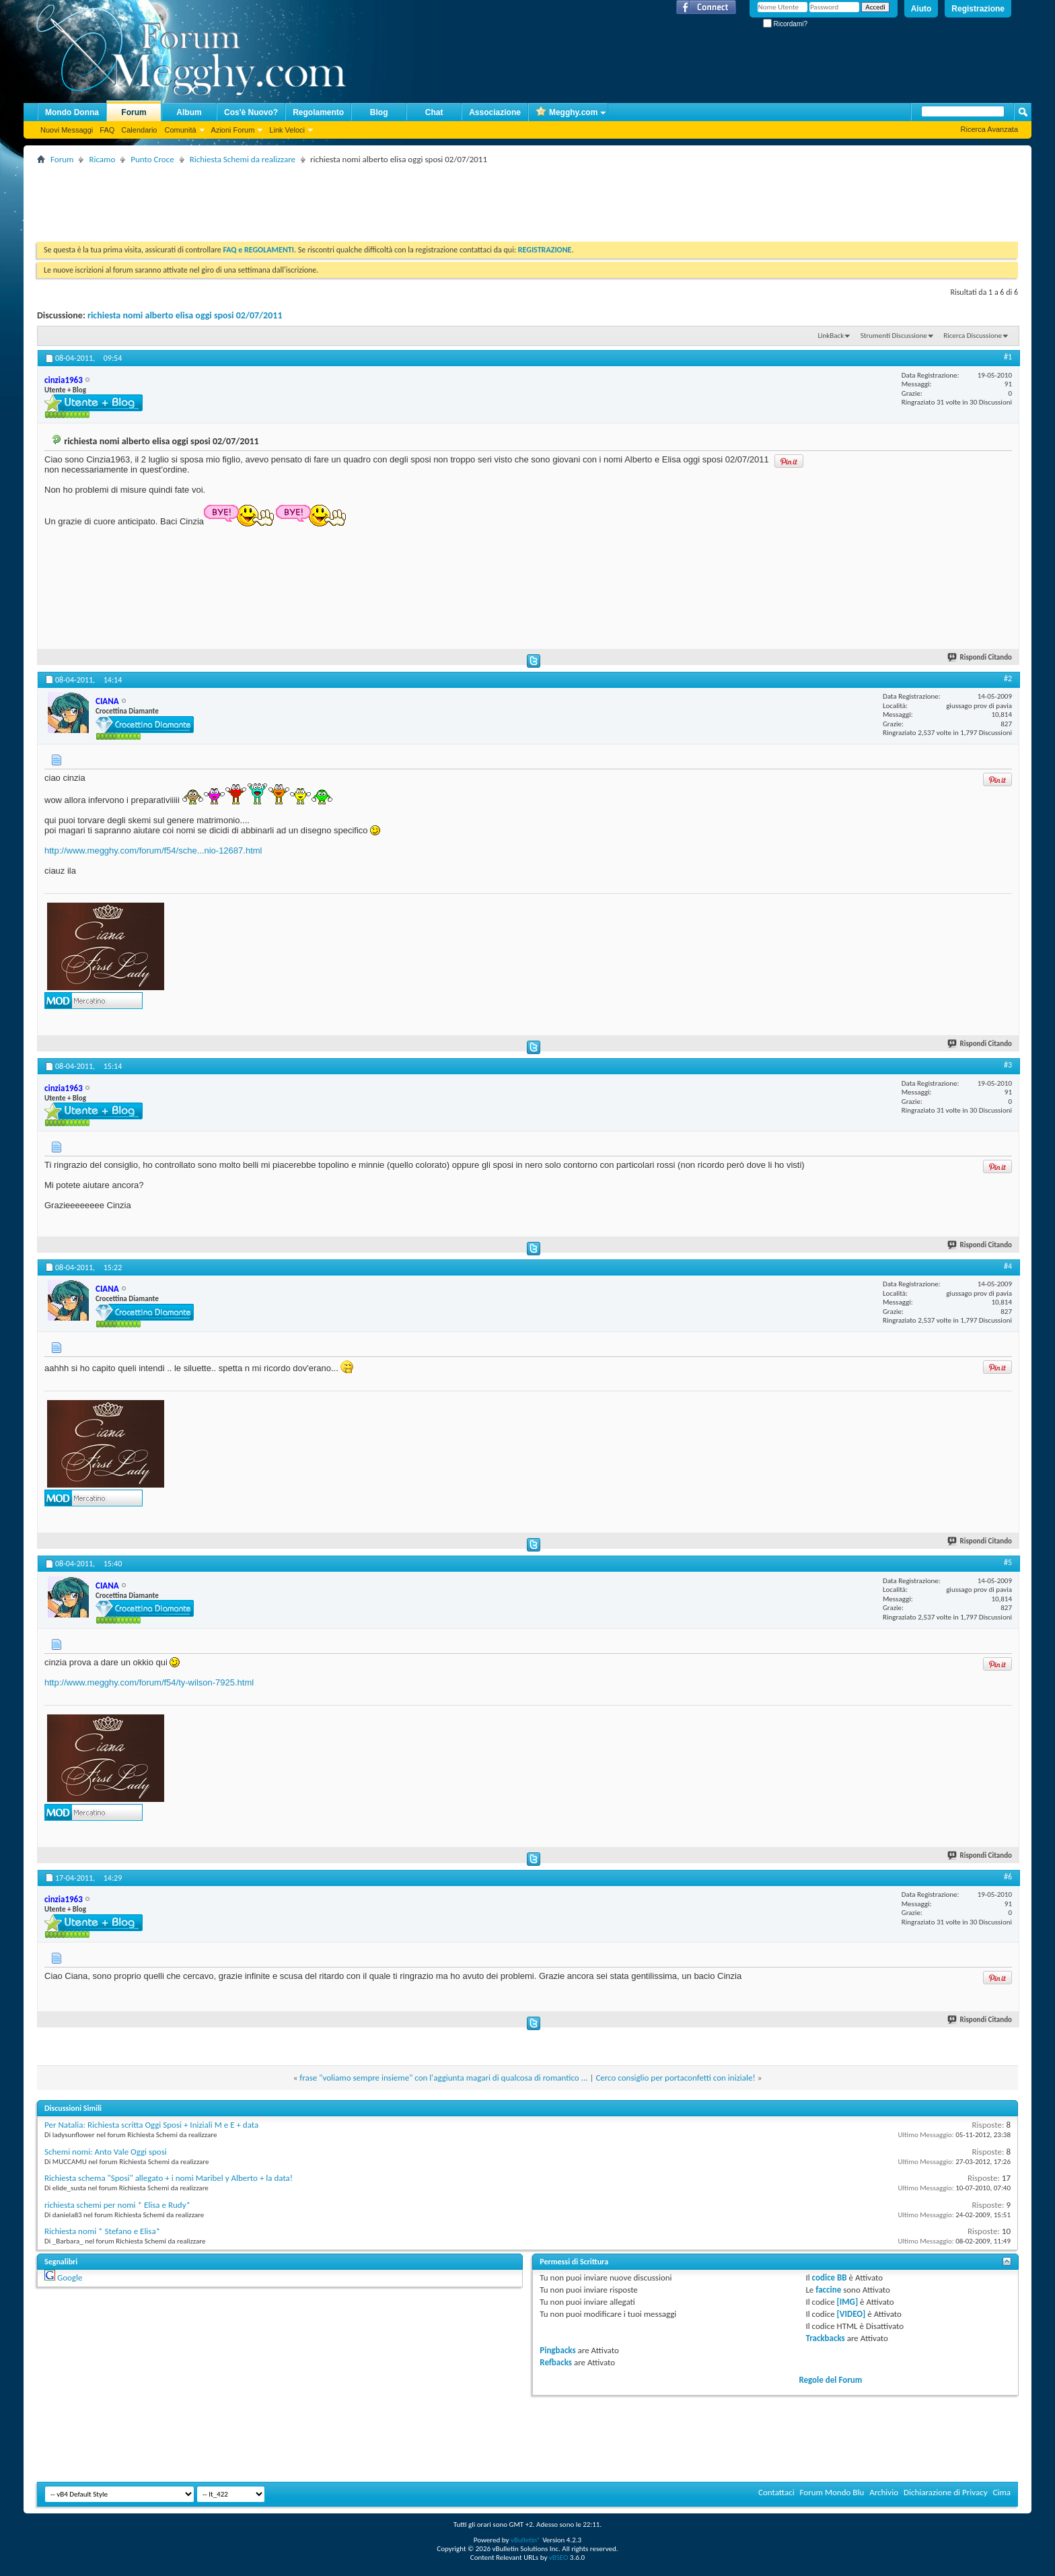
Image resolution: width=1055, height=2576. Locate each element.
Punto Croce (152, 159)
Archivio (883, 2492)
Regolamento (318, 112)
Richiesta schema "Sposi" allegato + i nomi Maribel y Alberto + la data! (168, 2178)
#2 (1008, 678)
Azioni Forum (233, 130)
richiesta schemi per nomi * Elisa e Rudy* (117, 2205)
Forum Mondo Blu (832, 2492)
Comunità (180, 130)
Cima (1001, 2492)
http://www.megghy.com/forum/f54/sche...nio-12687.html (153, 850)
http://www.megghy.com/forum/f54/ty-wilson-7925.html (149, 1682)
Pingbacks (557, 2350)
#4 (1008, 1266)
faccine (828, 2290)
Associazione (495, 112)
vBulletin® (526, 2540)
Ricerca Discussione (972, 335)
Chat (434, 112)
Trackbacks (824, 2338)
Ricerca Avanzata (989, 129)
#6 (1008, 1876)
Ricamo (102, 159)
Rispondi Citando (980, 657)
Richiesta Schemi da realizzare (242, 159)
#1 (1008, 356)
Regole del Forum (830, 2380)
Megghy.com (566, 112)
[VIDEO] (851, 2314)
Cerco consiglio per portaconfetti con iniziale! (675, 2078)
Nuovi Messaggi (66, 130)
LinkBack (830, 335)
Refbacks (556, 2362)
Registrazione (978, 8)
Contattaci (776, 2492)
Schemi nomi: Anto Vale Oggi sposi (105, 2152)
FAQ (107, 130)
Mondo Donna (72, 112)
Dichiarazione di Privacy (946, 2492)
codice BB (829, 2277)
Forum (133, 112)
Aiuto (921, 8)
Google (69, 2277)
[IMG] (848, 2302)
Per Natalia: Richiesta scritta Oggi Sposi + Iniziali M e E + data (151, 2125)
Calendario (139, 130)
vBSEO (559, 2557)
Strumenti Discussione (894, 335)
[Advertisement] (282, 198)
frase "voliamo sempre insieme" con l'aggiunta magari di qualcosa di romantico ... (443, 2078)
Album (188, 112)
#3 (1008, 1065)
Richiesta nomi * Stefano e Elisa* (102, 2231)
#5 (1008, 1562)
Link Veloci (287, 130)
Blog (379, 112)
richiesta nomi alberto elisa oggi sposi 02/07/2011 (185, 315)
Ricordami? (785, 24)
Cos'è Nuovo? (251, 112)
